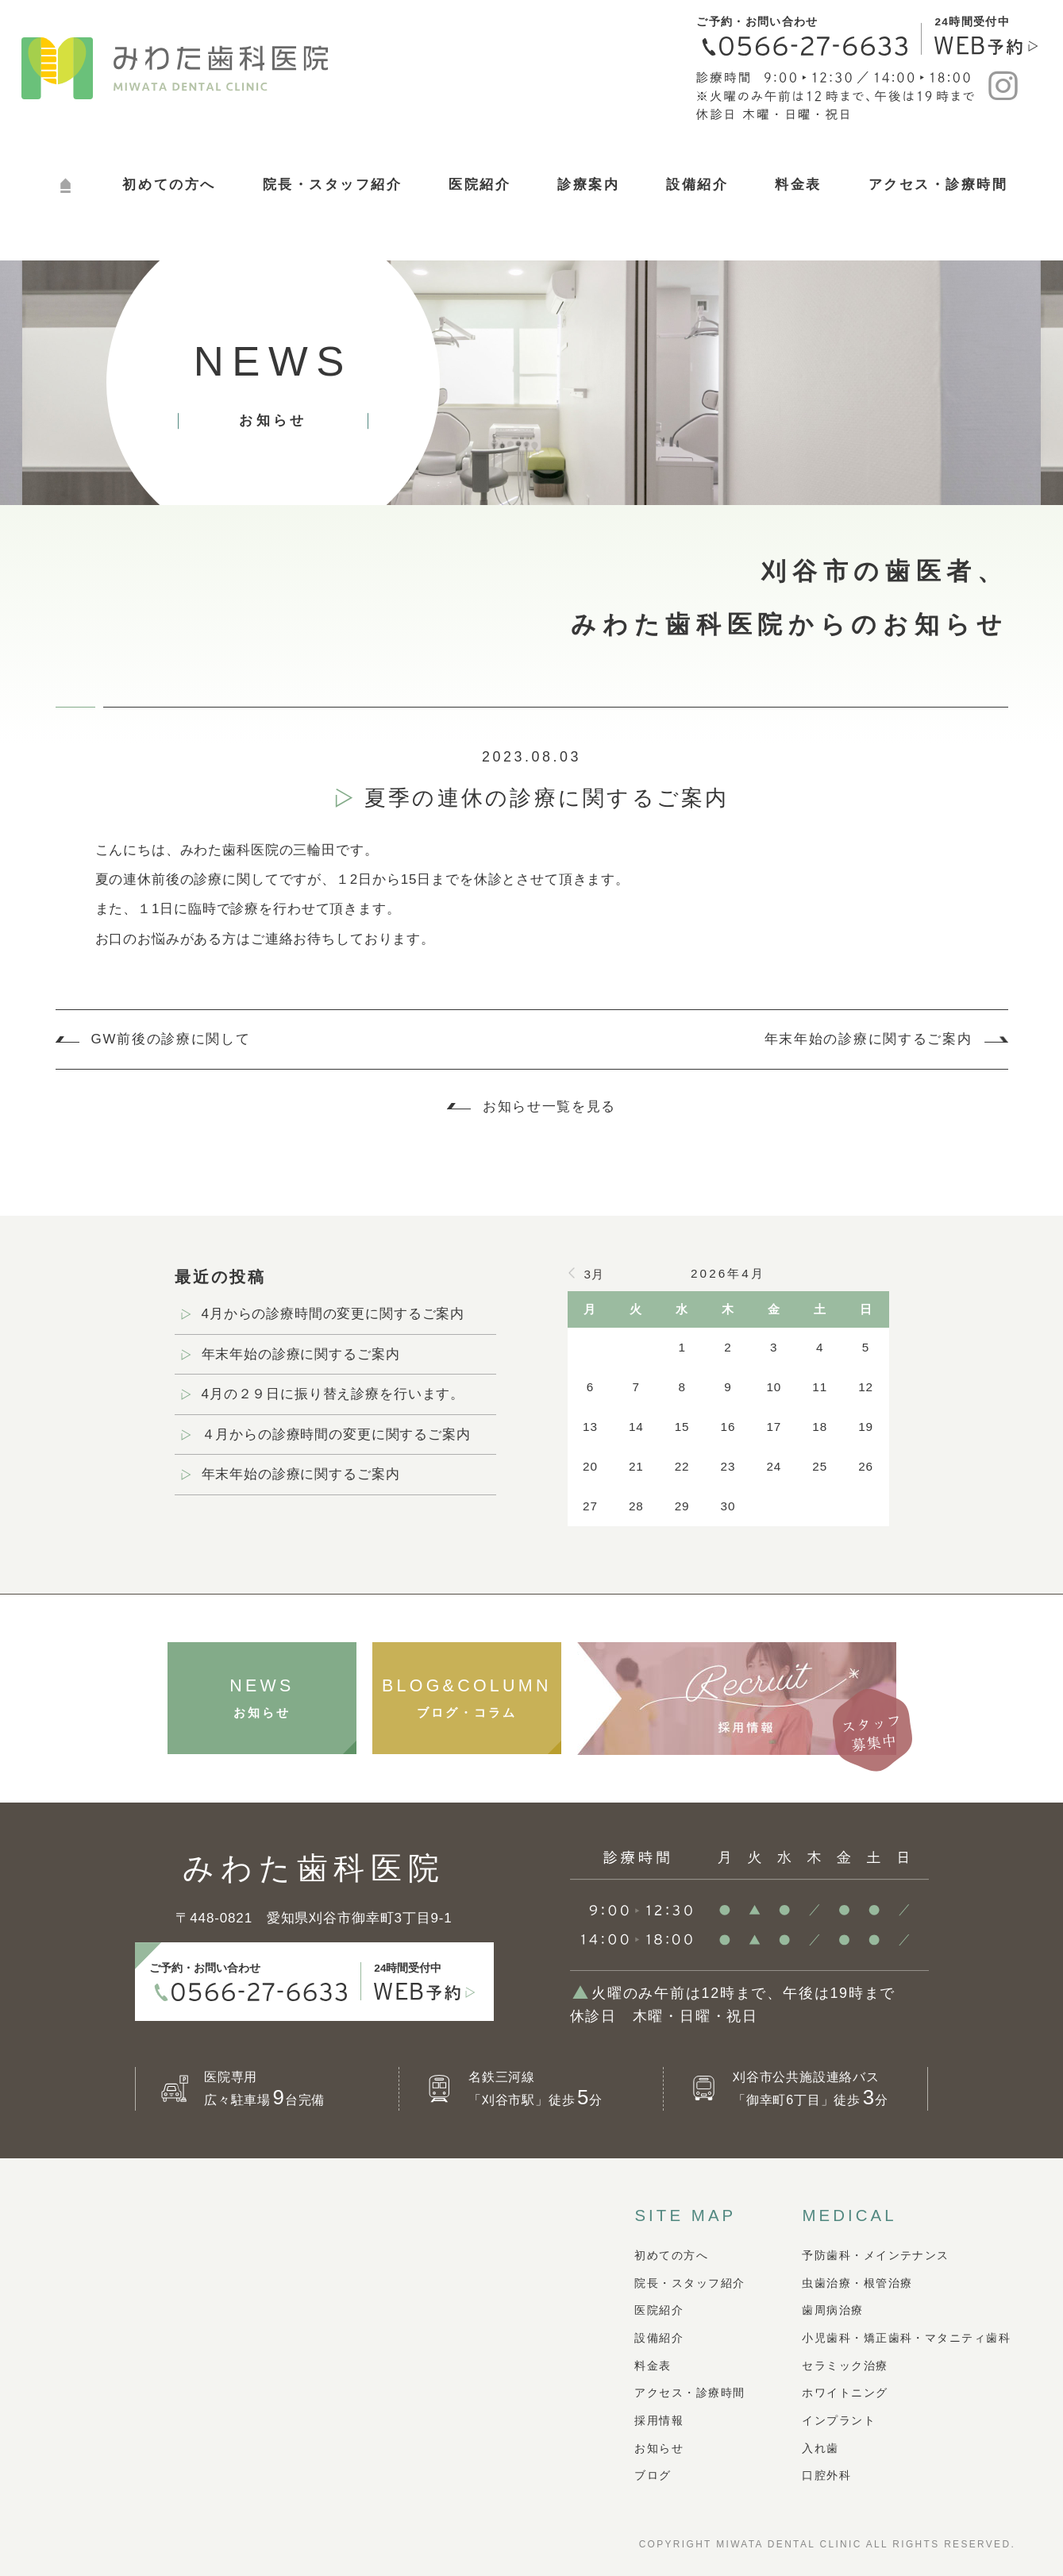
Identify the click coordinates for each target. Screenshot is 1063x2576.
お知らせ (262, 1697)
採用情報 (659, 2420)
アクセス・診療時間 (938, 184)
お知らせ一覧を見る (549, 1106)
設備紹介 (697, 184)
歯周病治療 (832, 2310)
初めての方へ (168, 184)
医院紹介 (479, 184)
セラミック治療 (845, 2365)
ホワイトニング (845, 2392)
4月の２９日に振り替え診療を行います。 (333, 1394)
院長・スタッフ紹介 (332, 184)
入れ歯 (820, 2448)
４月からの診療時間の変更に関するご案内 (336, 1434)
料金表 (798, 184)
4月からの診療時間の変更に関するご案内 (333, 1313)
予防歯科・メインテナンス (875, 2255)
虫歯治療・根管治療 (857, 2283)
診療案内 (588, 184)
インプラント (839, 2420)
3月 (594, 1274)
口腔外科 (826, 2475)
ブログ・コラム (467, 1697)
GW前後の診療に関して (171, 1039)
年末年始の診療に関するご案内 (868, 1039)
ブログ (652, 2475)
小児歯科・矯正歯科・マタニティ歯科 (906, 2337)
